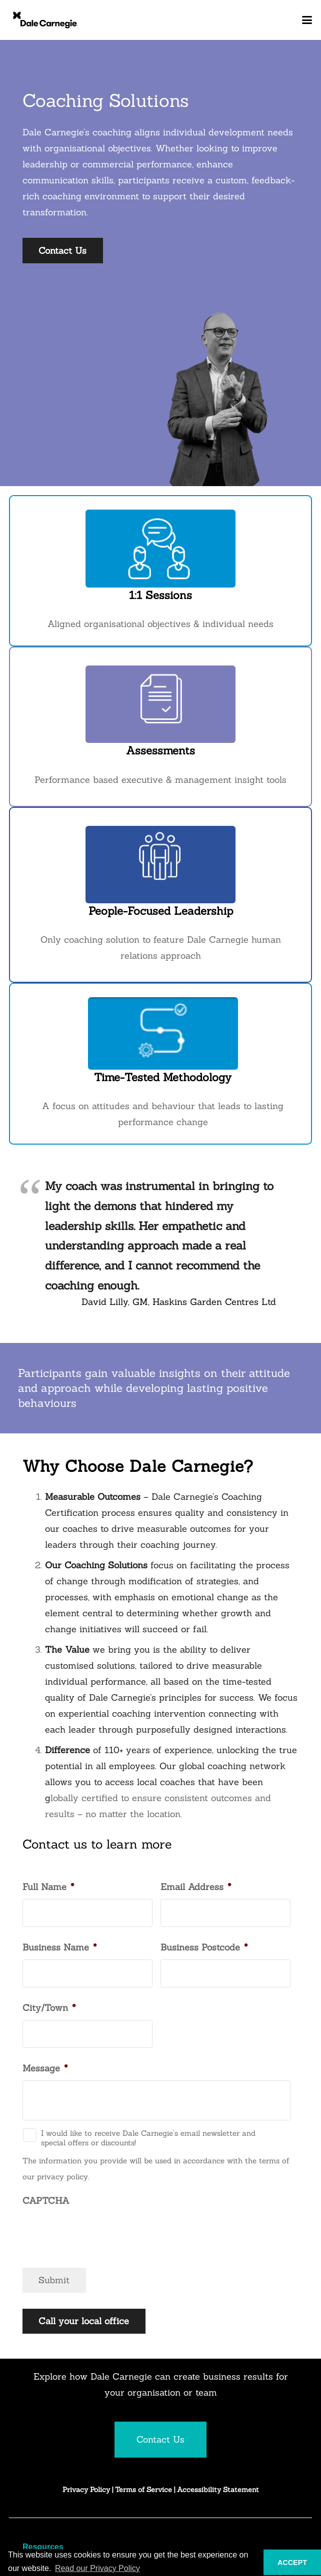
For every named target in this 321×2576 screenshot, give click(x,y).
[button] (307, 20)
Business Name (59, 1947)
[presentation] (98, 2232)
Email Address (195, 1887)
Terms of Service (144, 2489)
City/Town (49, 2007)
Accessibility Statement (218, 2489)
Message (45, 2068)
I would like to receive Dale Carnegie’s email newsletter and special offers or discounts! (148, 2138)
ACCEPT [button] (292, 2563)
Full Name (48, 1887)
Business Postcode (204, 1947)
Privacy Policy (86, 2489)
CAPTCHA (46, 2200)
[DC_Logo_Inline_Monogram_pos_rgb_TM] (45, 19)
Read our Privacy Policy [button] (97, 2568)
